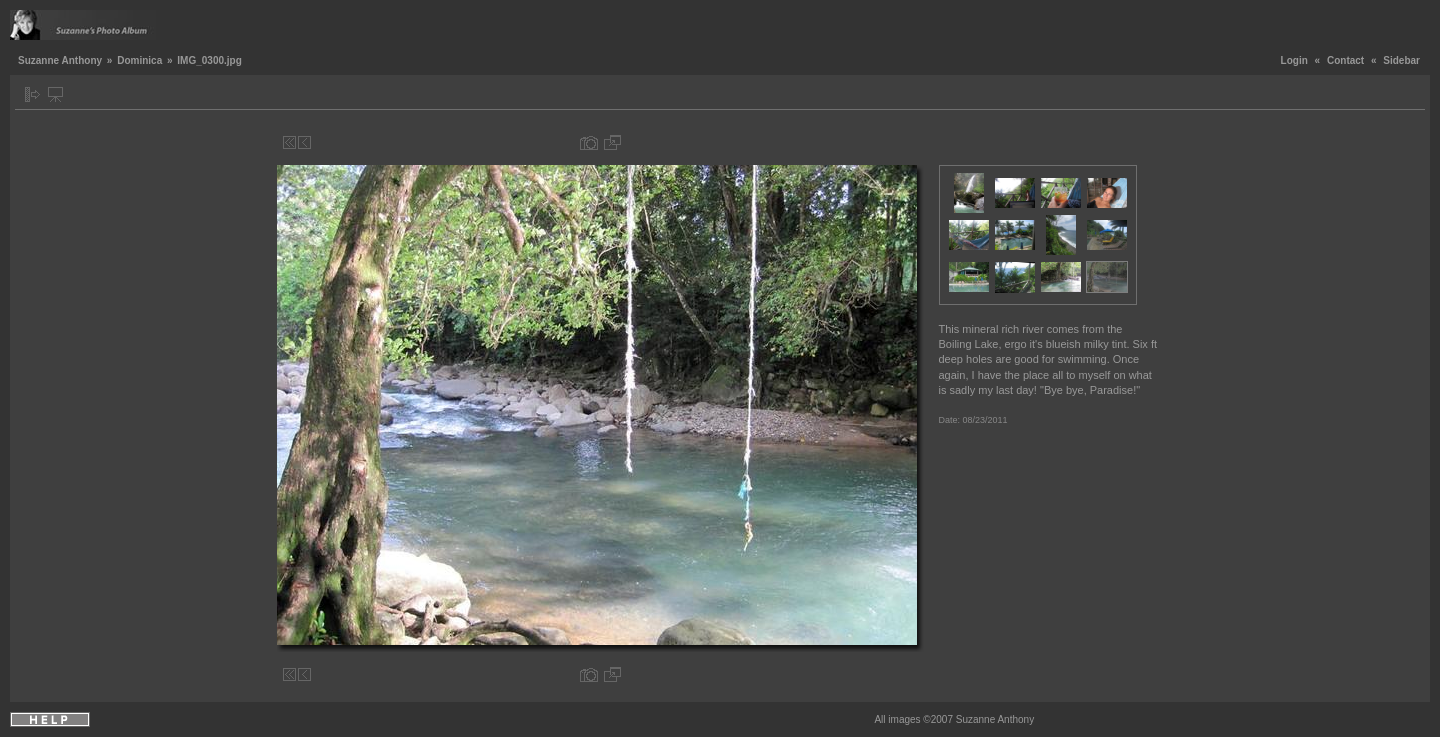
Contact (1345, 60)
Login (1294, 60)
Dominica (139, 60)
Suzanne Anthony (60, 60)
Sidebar (1401, 60)
